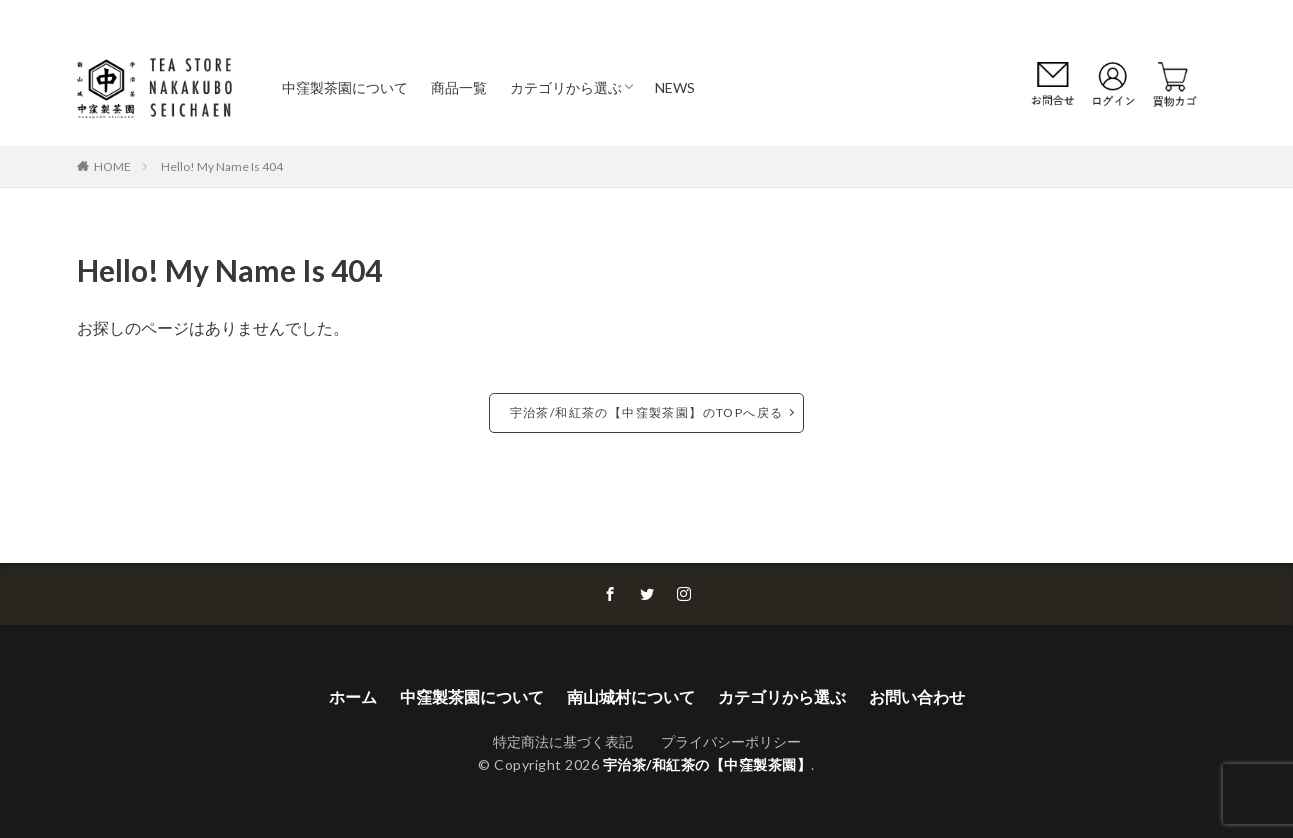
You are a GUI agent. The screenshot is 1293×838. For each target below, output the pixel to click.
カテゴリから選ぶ (566, 87)
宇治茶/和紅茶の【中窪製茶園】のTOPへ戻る (647, 412)
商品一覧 (459, 87)
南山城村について (631, 696)
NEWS (675, 87)
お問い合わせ (917, 696)
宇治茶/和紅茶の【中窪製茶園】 (707, 764)
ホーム (353, 696)
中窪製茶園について (345, 87)
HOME (112, 166)
